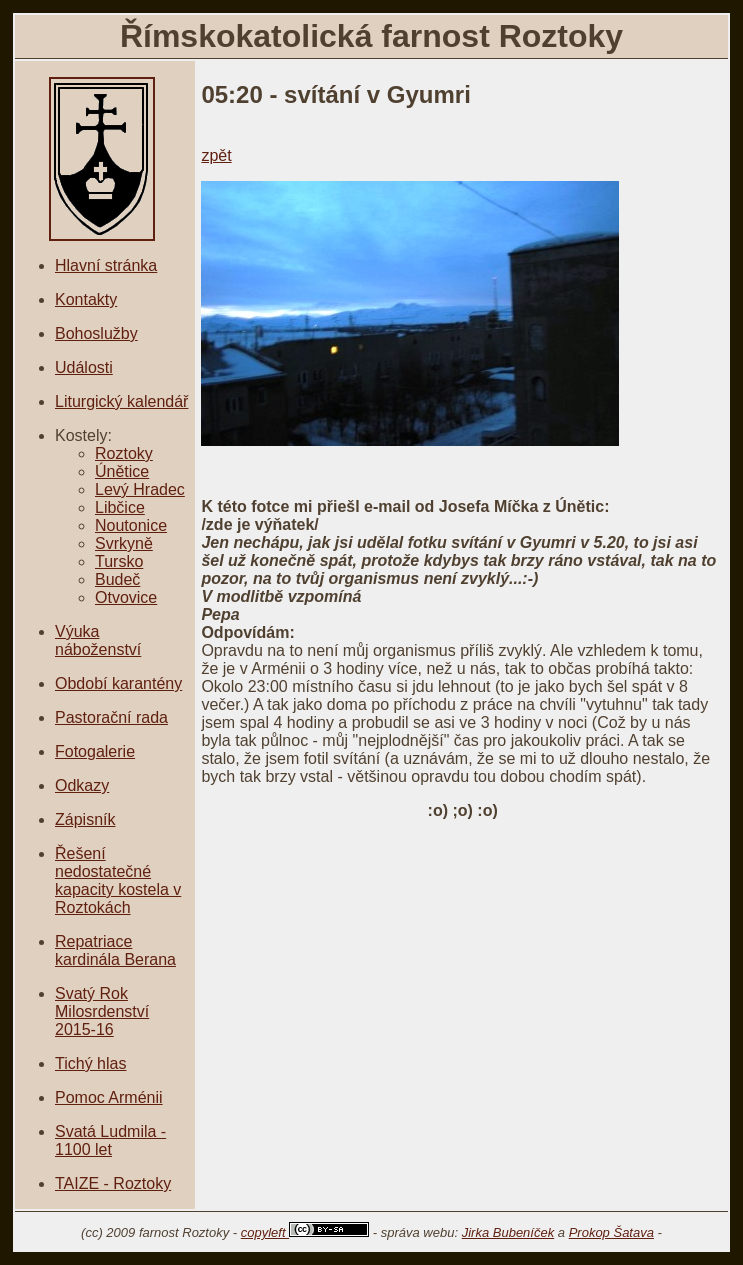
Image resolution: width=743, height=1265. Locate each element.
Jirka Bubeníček (508, 1232)
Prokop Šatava (611, 1232)
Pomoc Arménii (109, 1097)
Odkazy (82, 785)
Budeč (117, 579)
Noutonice (131, 525)
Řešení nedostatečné (103, 862)
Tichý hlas (90, 1063)
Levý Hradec (140, 489)
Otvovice (126, 597)
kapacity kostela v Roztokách (118, 898)
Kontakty (86, 299)
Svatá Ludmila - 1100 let (110, 1140)
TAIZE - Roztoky (113, 1183)
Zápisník (85, 819)
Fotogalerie (95, 751)
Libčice (120, 507)
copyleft (305, 1232)
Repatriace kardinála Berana (115, 950)
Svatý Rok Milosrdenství (102, 1002)
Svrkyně (124, 543)
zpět (216, 155)
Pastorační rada (111, 717)
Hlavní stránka (106, 265)
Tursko (119, 561)
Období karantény (118, 683)
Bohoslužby (96, 333)
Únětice (122, 471)
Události (84, 367)
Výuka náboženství (98, 640)
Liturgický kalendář (121, 401)
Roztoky (124, 453)
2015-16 (84, 1029)
